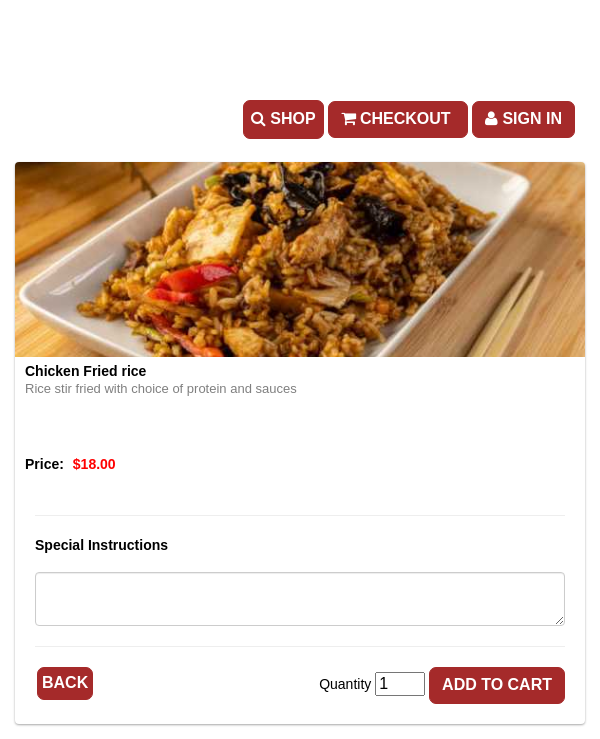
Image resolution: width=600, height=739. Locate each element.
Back (65, 682)
